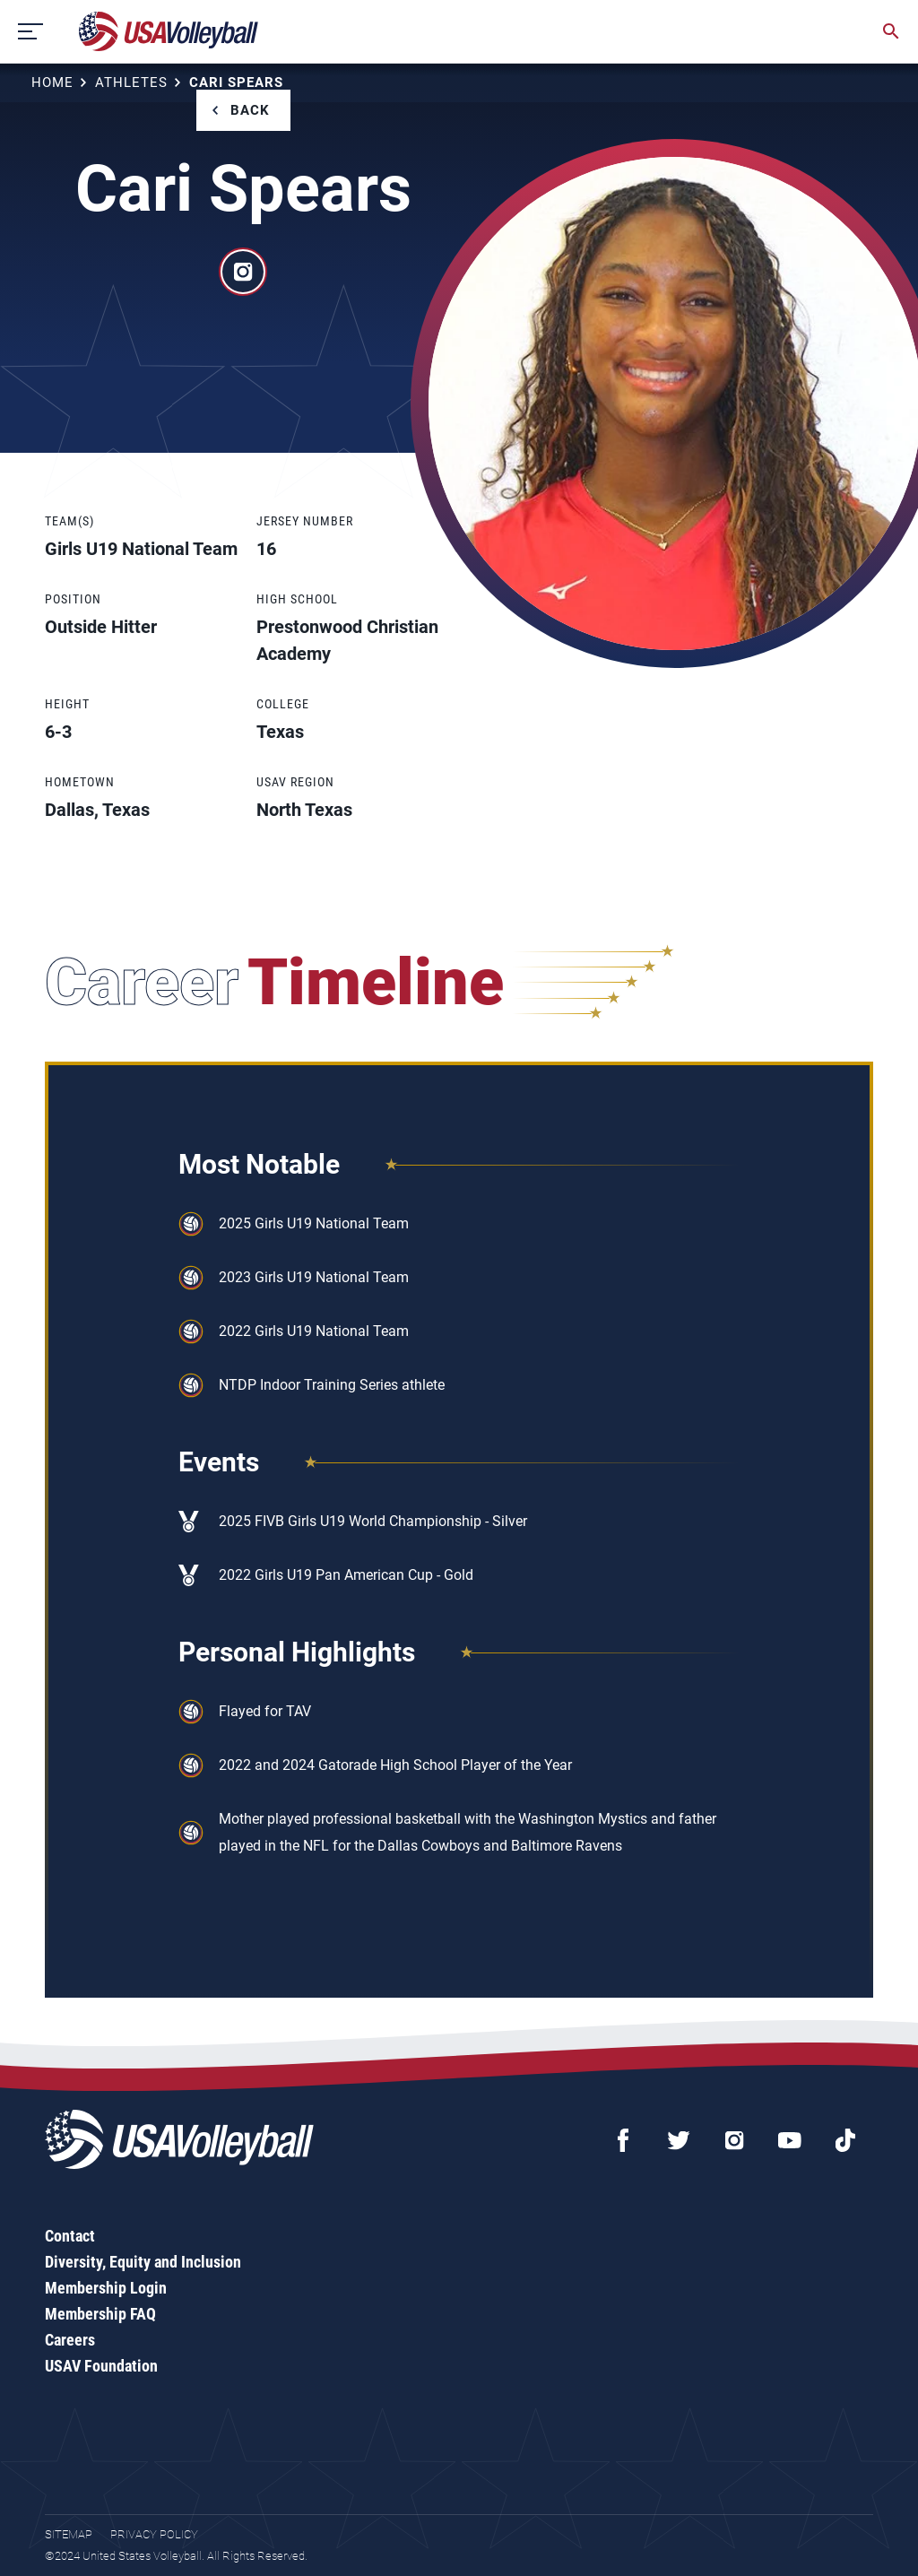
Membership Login (106, 2287)
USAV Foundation (101, 2365)
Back (250, 110)
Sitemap (68, 2534)
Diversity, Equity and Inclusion (143, 2261)
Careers (70, 2339)
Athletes (131, 82)
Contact (70, 2235)
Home (52, 82)
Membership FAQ (100, 2313)
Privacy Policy (154, 2534)
